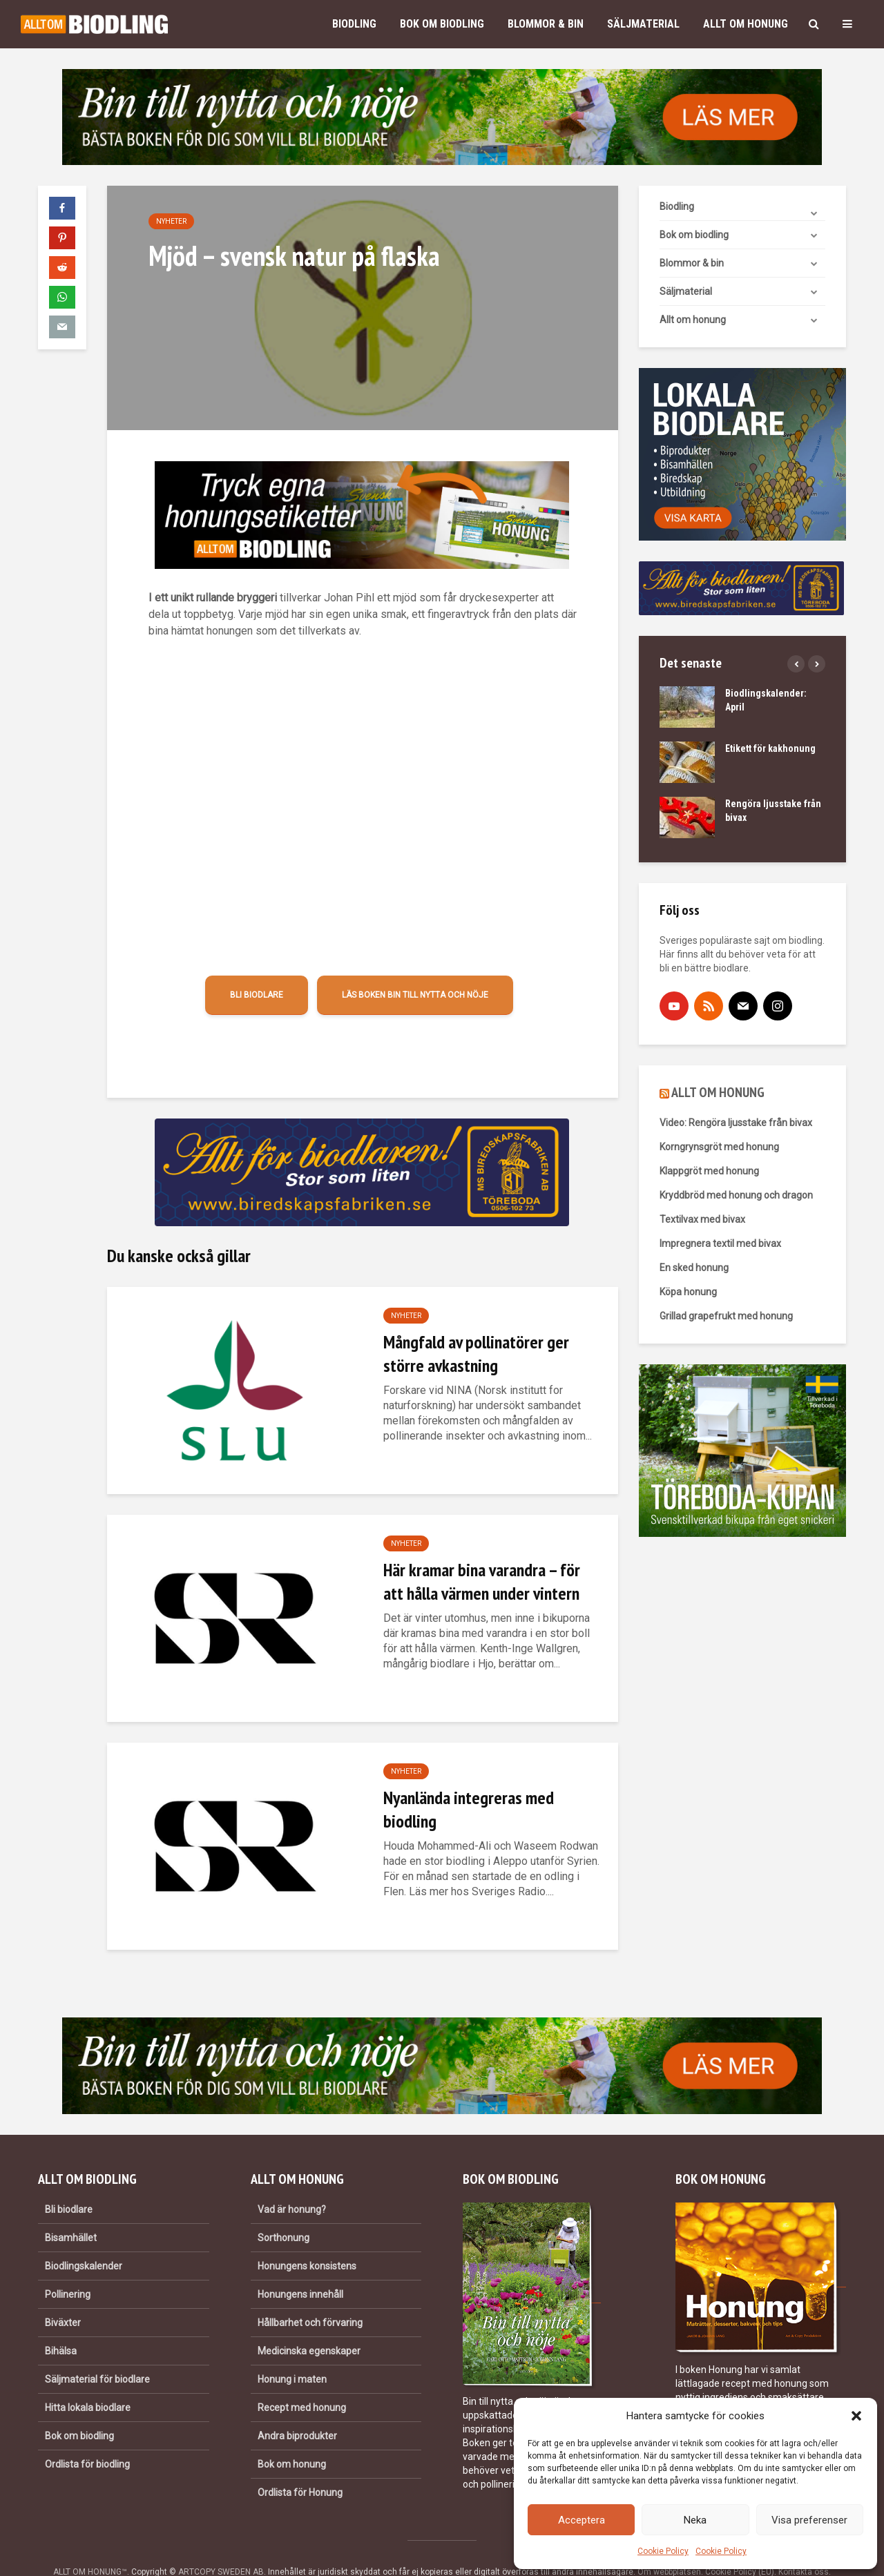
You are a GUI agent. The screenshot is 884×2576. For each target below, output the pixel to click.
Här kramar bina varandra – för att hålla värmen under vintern (481, 1581)
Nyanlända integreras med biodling (468, 1809)
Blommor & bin (546, 23)
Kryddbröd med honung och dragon (736, 1195)
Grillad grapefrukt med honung (726, 1315)
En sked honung (694, 1267)
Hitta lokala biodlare (88, 2380)
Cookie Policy (663, 2551)
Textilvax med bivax (702, 1219)
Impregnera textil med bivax (720, 1243)
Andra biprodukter (297, 2408)
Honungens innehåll (300, 2267)
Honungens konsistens (307, 2239)
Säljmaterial (643, 23)
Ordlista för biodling (87, 2437)
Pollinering (67, 2267)
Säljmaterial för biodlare (97, 2352)
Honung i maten (292, 2352)
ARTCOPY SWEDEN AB (221, 2545)
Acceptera (581, 2520)
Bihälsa (61, 2324)
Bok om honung (292, 2437)
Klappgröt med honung (709, 1170)
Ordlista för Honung (300, 2465)
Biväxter (63, 2295)
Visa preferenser (809, 2520)
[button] (856, 2416)
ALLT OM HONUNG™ (90, 2545)
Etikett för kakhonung (770, 748)
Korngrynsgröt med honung (719, 1146)
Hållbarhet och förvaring (310, 2295)
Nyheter (171, 221)
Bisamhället (71, 2210)
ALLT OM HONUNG (718, 1092)
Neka (695, 2520)
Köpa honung (688, 1291)
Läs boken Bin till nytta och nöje (415, 995)
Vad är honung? (292, 2182)
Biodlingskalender (83, 2239)
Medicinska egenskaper (309, 2324)
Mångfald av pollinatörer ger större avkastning (476, 1353)
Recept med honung (302, 2380)
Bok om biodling (442, 23)
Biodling (354, 23)
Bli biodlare (256, 995)
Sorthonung (283, 2210)
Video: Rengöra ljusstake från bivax (736, 1122)
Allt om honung (745, 23)
